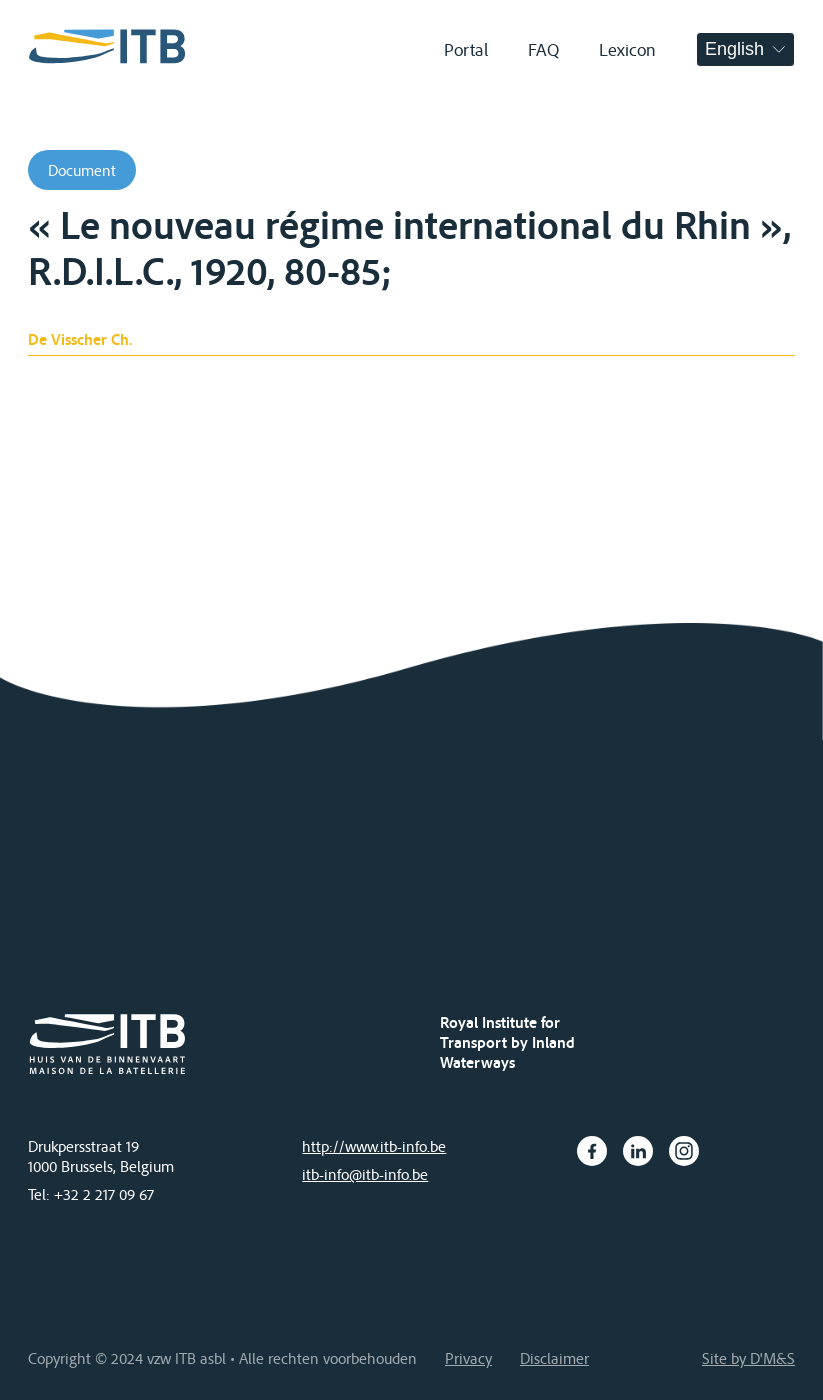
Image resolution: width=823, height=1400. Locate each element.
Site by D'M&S (748, 1358)
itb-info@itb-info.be (365, 1174)
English (734, 49)
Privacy (468, 1358)
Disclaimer (554, 1358)
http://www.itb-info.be (374, 1146)
